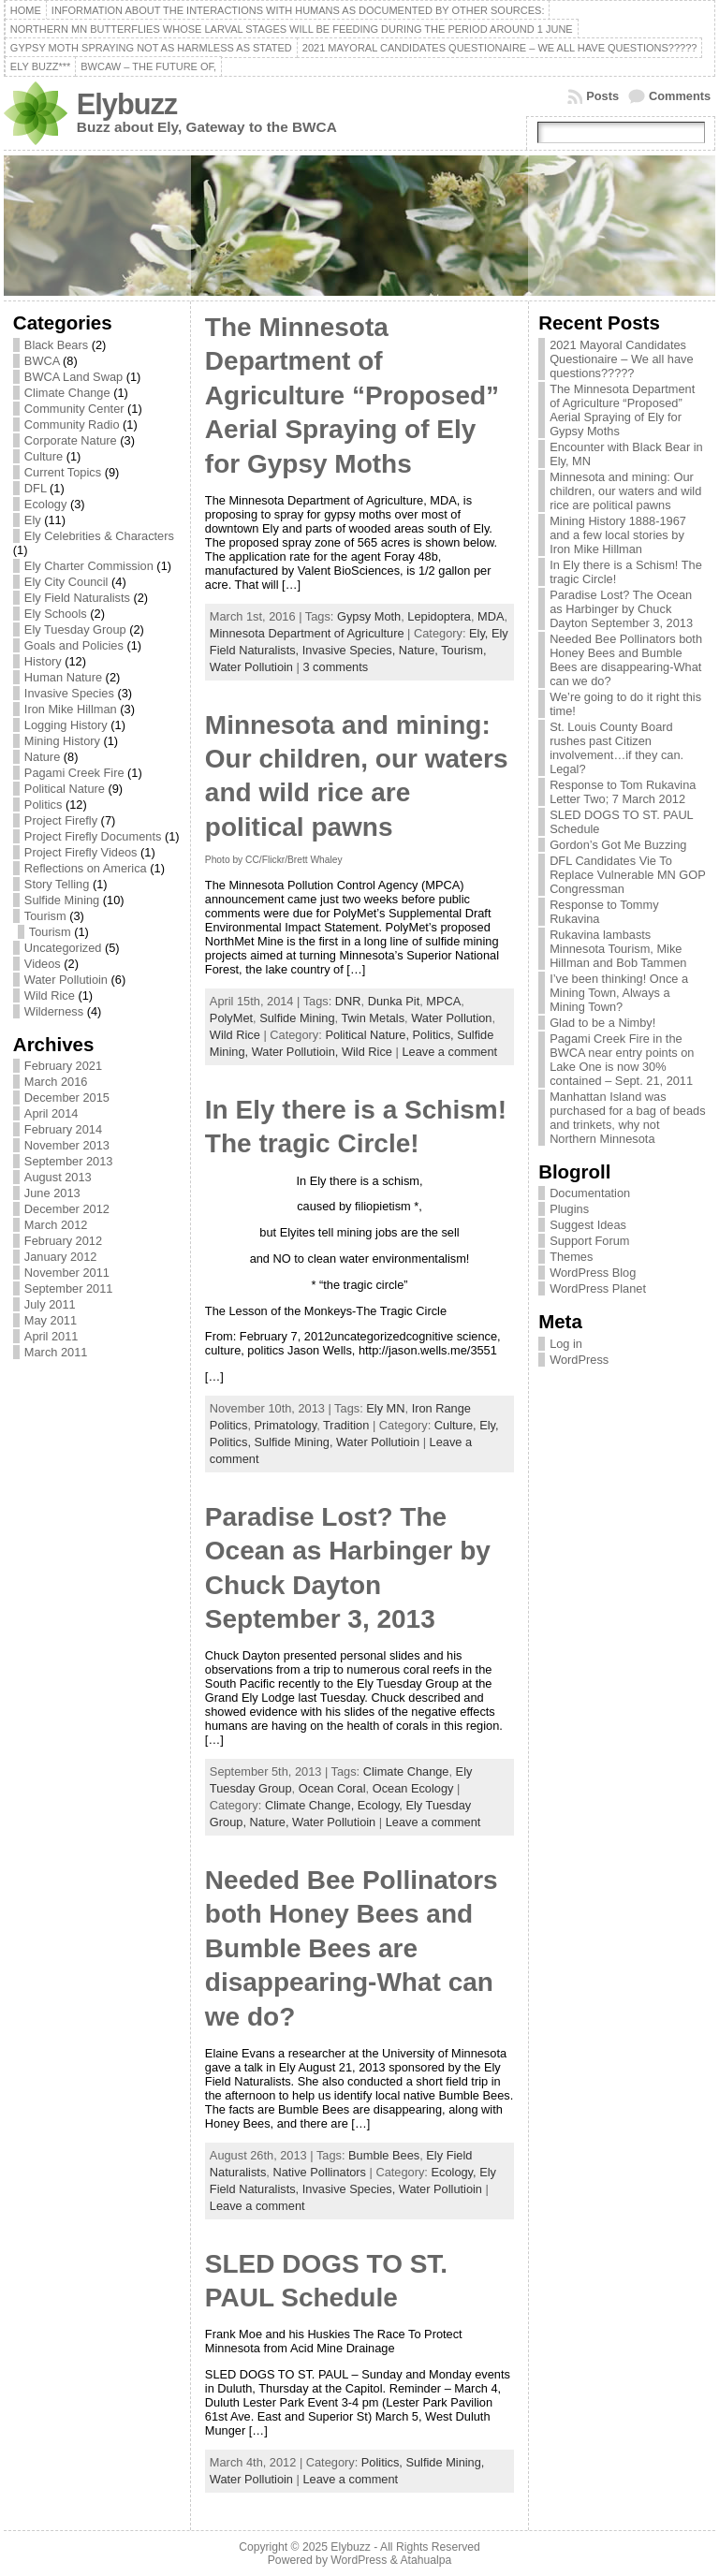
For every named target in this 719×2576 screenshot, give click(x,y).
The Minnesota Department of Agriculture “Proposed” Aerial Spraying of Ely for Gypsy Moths (352, 395)
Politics (43, 805)
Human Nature (63, 677)
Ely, (480, 633)
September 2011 (68, 1288)
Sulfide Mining (61, 900)
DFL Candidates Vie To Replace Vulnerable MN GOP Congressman (627, 875)
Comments (680, 96)
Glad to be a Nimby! (602, 1023)
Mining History (62, 741)
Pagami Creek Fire (74, 773)
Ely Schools (55, 614)
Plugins (569, 1209)
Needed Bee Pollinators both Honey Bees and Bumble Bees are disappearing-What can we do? (351, 1948)
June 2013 (52, 1193)
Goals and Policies (74, 645)
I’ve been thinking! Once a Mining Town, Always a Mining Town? (619, 993)
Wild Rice (49, 995)
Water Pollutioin (66, 980)
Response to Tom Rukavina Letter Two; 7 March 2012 (623, 792)
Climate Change (67, 393)
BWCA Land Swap (73, 377)
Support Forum (589, 1241)
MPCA (443, 1001)
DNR (348, 1001)
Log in (566, 1344)
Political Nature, (368, 1035)
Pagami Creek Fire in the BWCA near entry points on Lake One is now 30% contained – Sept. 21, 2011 (622, 1060)
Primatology (286, 1425)
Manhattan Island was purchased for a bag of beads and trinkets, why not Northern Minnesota (627, 1118)
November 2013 (67, 1145)
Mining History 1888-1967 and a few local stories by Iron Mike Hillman (618, 535)
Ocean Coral (332, 1788)
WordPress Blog (593, 1273)
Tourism (45, 916)
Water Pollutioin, (297, 1052)
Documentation (590, 1193)
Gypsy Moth (369, 616)
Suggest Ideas (588, 1225)
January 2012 (60, 1257)
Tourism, (463, 650)
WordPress (579, 1360)
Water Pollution (451, 1018)
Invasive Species (69, 693)
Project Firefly (60, 820)
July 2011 (50, 1304)
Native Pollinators (319, 2172)
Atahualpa (425, 2560)
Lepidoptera (439, 616)
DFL (35, 488)
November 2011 (67, 1273)
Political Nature (64, 789)
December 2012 (67, 1209)
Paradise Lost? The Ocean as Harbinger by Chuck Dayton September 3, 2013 (621, 609)
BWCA (42, 361)
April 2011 (51, 1336)
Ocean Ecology (413, 1788)
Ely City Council (66, 582)
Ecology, (382, 1805)
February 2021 (63, 1066)
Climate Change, (311, 1805)
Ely (32, 520)
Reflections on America (85, 868)
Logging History (66, 725)
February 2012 (63, 1241)
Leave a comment (449, 1052)
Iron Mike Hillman (70, 709)
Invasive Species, (350, 650)
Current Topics (62, 472)
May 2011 (50, 1320)
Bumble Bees (383, 2155)
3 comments (335, 667)
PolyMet (231, 1018)
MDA (490, 616)
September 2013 (68, 1161)
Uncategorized (63, 948)
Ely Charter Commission (89, 566)
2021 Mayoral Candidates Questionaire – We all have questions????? (621, 359)
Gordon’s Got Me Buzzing (618, 845)
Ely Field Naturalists (77, 598)
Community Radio (72, 424)
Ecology (45, 504)
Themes (571, 1257)
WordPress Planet (598, 1288)
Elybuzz (127, 104)
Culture (43, 456)
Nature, (420, 650)
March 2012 (56, 1225)
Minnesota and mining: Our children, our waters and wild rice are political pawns (625, 491)
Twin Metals (372, 1018)
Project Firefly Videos (81, 852)
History (43, 661)
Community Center (74, 409)
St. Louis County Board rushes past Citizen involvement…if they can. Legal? (616, 748)
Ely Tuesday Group (75, 629)
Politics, (435, 1035)
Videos (42, 964)
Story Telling (56, 884)
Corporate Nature (70, 440)
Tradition (346, 1425)
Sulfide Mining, (296, 1442)
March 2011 (56, 1352)
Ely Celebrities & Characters (99, 536)
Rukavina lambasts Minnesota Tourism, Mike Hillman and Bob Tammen (618, 949)
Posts (602, 96)
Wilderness (53, 1011)
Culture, (456, 1425)
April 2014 (51, 1113)
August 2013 (58, 1177)
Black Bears (56, 345)
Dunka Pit (393, 1001)
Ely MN (385, 1408)
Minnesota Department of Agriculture (307, 633)
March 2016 (56, 1082)
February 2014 (63, 1129)
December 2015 (67, 1097)
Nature (42, 757)
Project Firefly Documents (93, 836)
